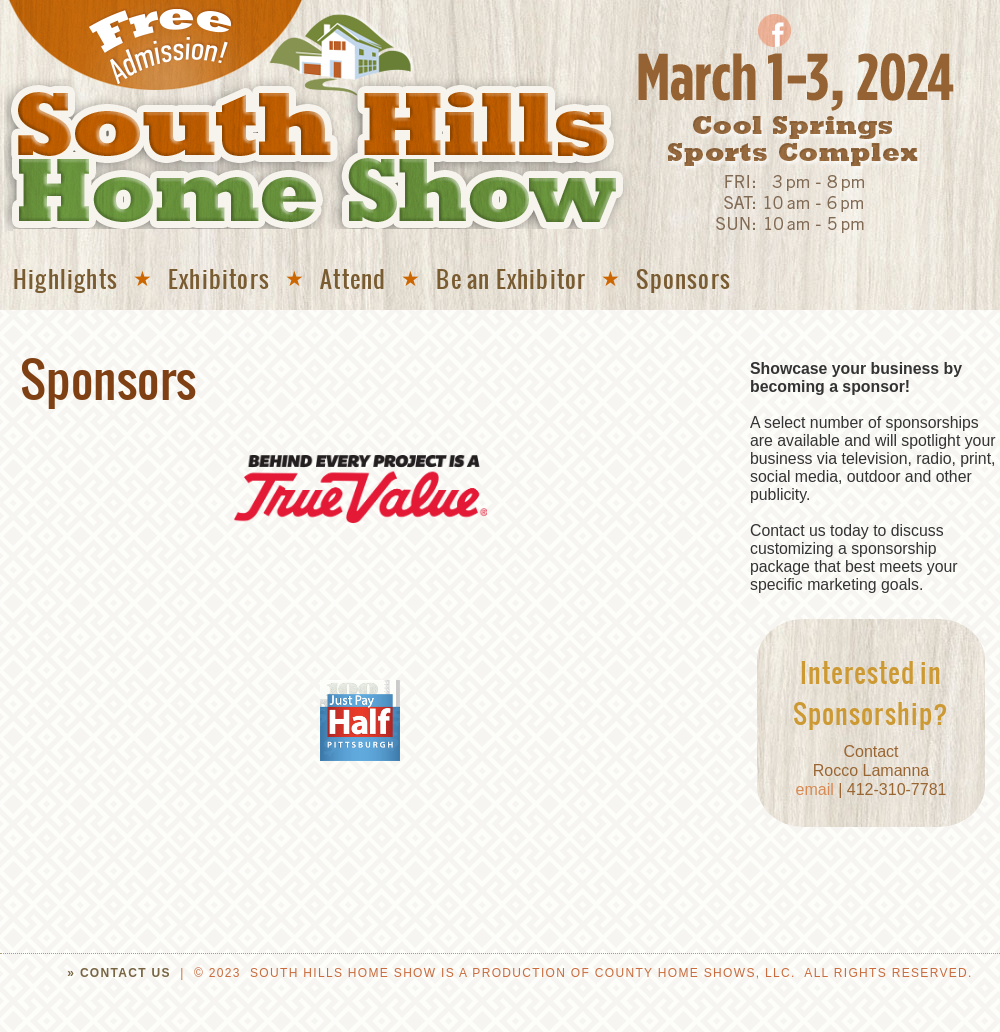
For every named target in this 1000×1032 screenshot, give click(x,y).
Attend (353, 278)
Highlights (65, 278)
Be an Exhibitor (511, 278)
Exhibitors (219, 278)
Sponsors (683, 278)
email (817, 789)
